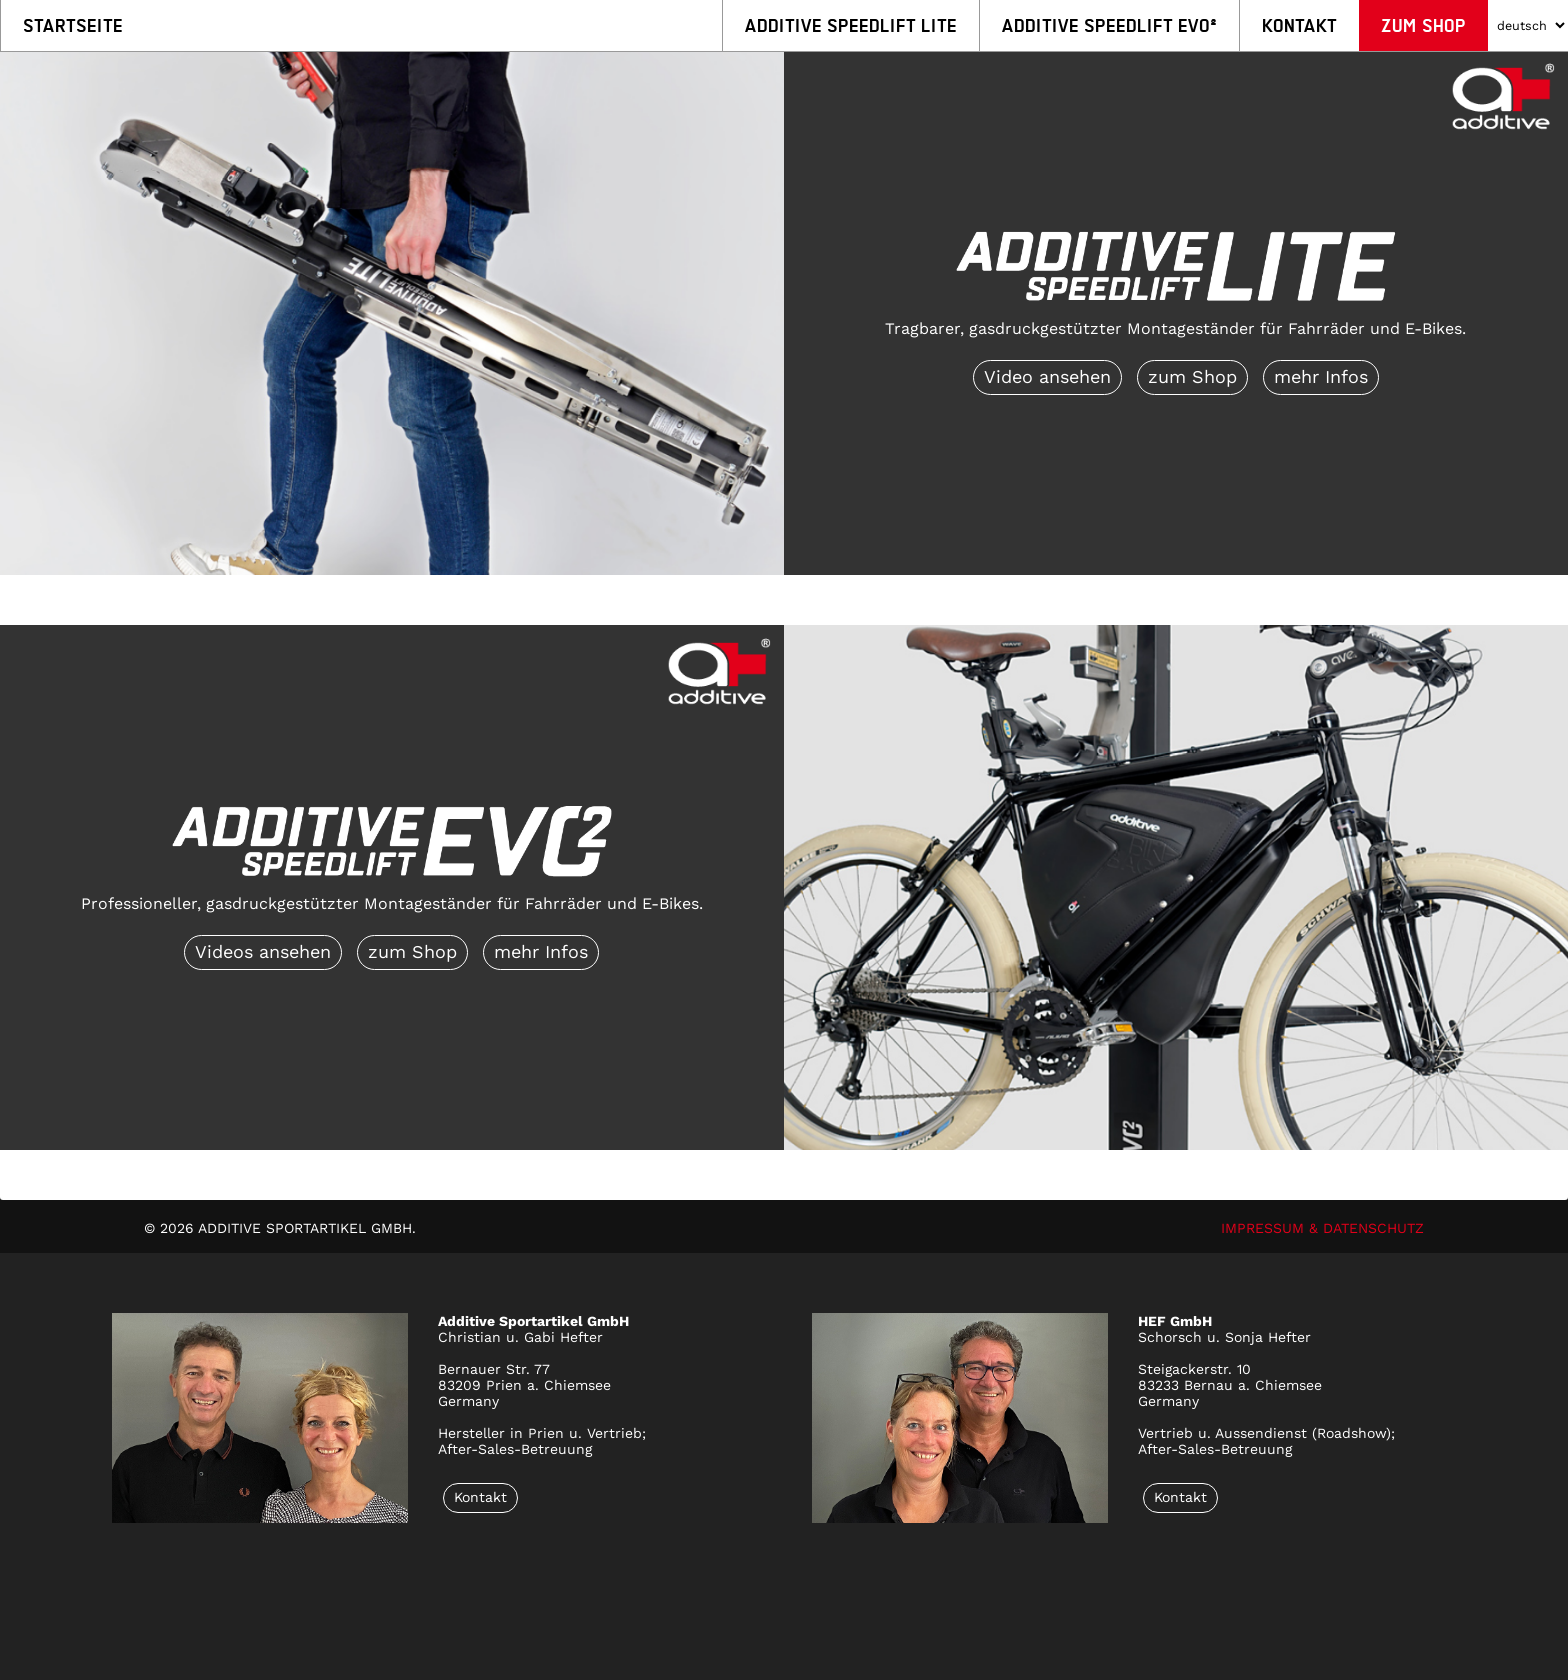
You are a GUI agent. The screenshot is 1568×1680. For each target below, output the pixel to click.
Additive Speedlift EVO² (1109, 25)
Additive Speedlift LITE (851, 25)
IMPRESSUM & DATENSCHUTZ (1322, 1228)
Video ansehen (1047, 376)
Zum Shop (1423, 25)
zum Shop (1192, 376)
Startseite (73, 25)
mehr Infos (1321, 376)
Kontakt (1299, 25)
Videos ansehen (263, 951)
